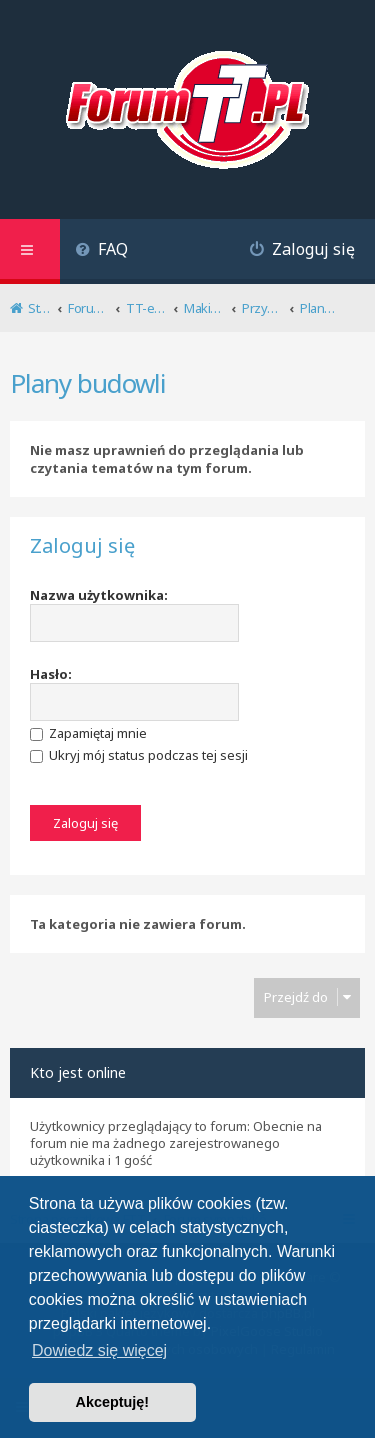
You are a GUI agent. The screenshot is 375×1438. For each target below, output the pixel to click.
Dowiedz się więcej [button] (99, 1350)
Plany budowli (88, 383)
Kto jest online (78, 1072)
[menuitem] (101, 251)
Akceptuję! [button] (113, 1402)
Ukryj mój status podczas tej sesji (139, 755)
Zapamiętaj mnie (88, 733)
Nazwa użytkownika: (99, 595)
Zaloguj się (82, 546)
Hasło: (51, 674)
